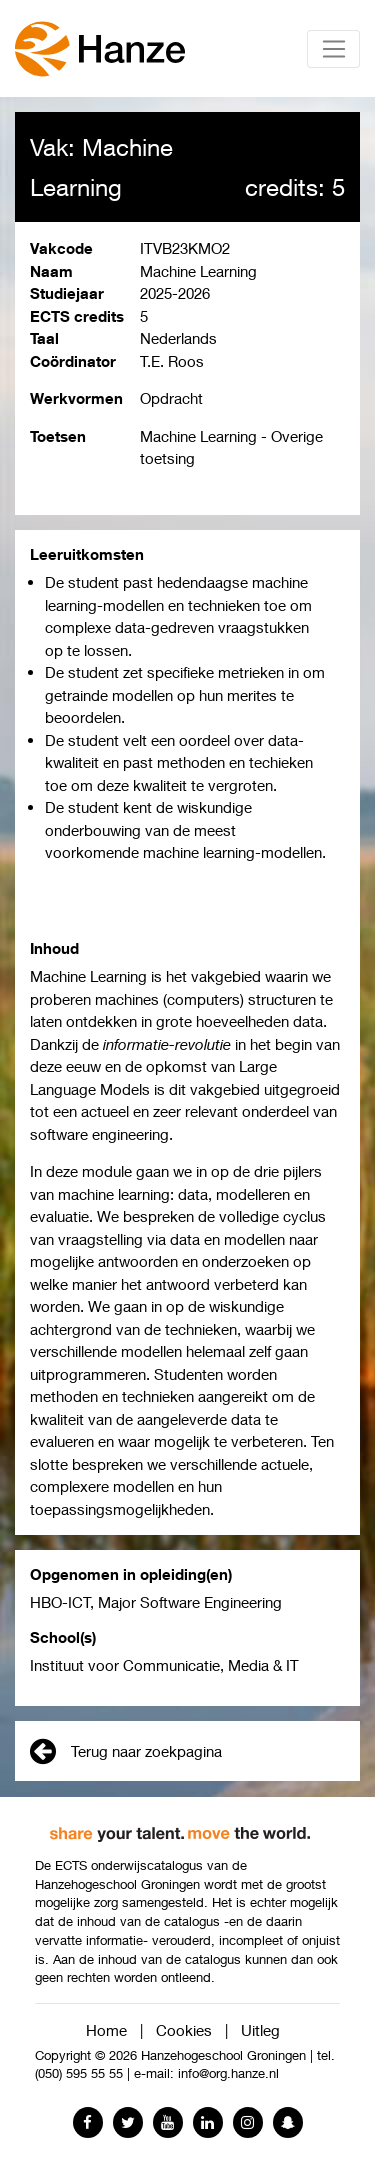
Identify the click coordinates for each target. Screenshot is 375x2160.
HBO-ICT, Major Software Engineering (156, 1602)
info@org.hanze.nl (228, 2073)
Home (106, 2030)
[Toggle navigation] (333, 49)
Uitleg (260, 2030)
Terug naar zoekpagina (126, 1751)
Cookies (184, 2030)
